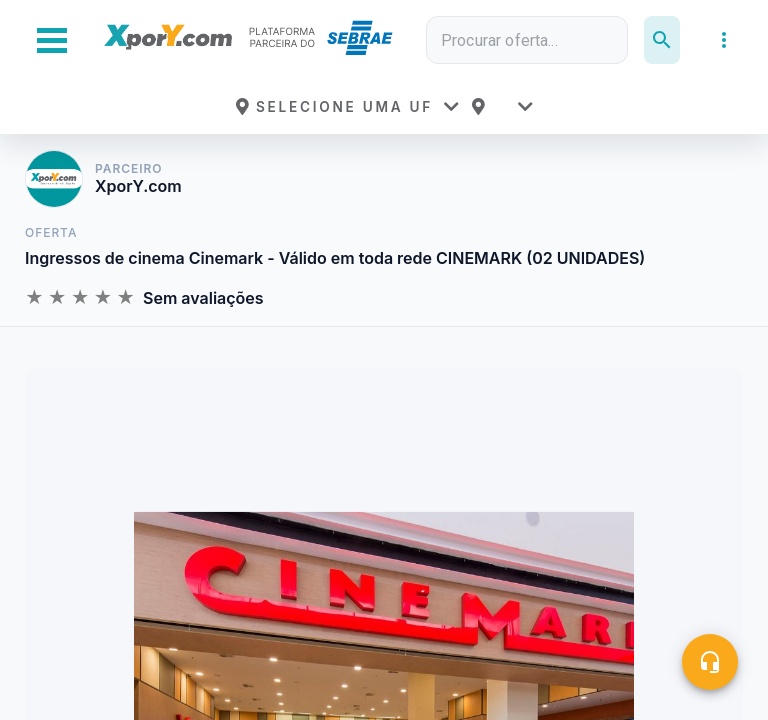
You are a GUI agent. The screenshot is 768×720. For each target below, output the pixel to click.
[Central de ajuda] (710, 662)
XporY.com (138, 186)
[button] (347, 107)
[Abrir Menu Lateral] (52, 40)
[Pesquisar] (662, 40)
